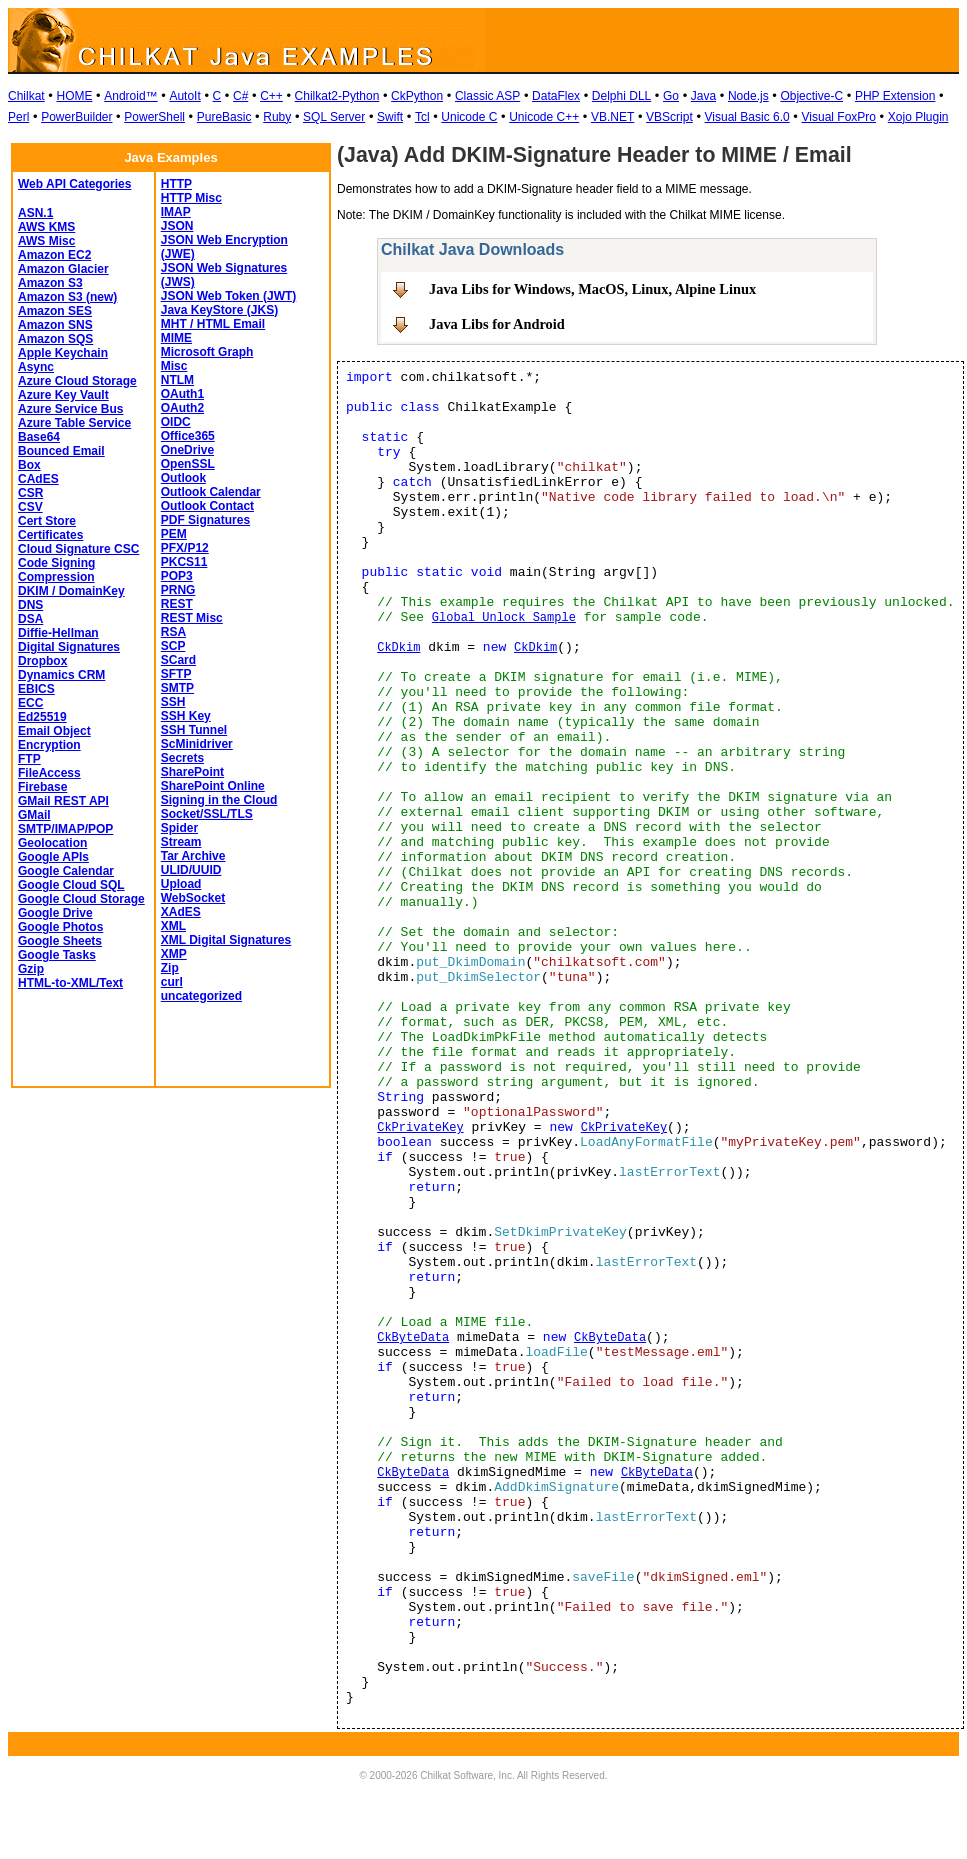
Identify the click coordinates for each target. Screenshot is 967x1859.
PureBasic (224, 117)
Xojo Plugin (918, 117)
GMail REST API (63, 801)
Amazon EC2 (54, 255)
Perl (18, 117)
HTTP (176, 184)
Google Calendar (66, 871)
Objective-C (811, 96)
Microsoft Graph (207, 352)
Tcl (422, 117)
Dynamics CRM (61, 675)
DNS (30, 605)
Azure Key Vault (63, 395)
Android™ (130, 96)
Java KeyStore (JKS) (219, 310)
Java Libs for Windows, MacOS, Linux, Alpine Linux (592, 289)
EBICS (36, 689)
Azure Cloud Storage (77, 381)
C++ (271, 96)
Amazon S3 (50, 283)
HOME (74, 96)
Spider (179, 828)
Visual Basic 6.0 (747, 117)
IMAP (176, 212)
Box (29, 465)
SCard (178, 660)
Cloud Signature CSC (78, 549)
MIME (176, 338)
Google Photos (60, 927)
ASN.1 (35, 213)
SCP (173, 646)
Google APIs (53, 857)
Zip (170, 968)
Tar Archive (193, 856)
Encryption (49, 745)
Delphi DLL (621, 96)
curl (172, 982)
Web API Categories (74, 184)
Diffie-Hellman (58, 633)
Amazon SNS (55, 325)
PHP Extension (895, 96)
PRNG (178, 590)
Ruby (277, 117)
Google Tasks (57, 955)
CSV (30, 507)
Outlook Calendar (211, 492)
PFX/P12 (185, 548)
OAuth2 (182, 408)
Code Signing (56, 563)
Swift (390, 117)
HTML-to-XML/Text (70, 983)
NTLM (177, 380)
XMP (174, 954)
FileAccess (49, 773)
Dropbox (42, 661)
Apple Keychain (63, 353)
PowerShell (154, 117)
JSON (177, 226)
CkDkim (398, 648)
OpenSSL (188, 464)
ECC (30, 703)
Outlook (183, 478)
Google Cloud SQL (71, 885)
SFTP (176, 674)
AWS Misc (46, 241)
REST (177, 604)
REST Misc (192, 618)
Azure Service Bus (70, 409)
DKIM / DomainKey (71, 591)
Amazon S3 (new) (67, 297)
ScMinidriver (197, 744)
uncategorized (201, 996)
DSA (30, 619)
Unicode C (469, 117)
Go (671, 96)
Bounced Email (61, 451)
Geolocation (52, 843)
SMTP (177, 688)
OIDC (176, 422)
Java (703, 96)
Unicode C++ (544, 117)
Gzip (31, 969)
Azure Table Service (74, 423)
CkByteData (413, 1338)
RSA (173, 632)
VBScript (669, 117)
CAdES (38, 479)
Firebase (42, 787)
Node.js (748, 96)
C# (240, 96)
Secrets (182, 758)
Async (36, 367)
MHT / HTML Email (213, 324)
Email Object (54, 731)
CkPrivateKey (420, 1128)
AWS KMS (46, 227)
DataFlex (556, 96)
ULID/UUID (191, 870)
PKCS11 (184, 562)
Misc (174, 366)
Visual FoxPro (839, 117)
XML (173, 926)
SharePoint (192, 772)
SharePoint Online (213, 786)
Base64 (39, 437)
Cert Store (47, 521)
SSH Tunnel (194, 730)
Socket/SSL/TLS (207, 814)
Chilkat (26, 96)
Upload (181, 884)
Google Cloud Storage (81, 899)
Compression (56, 577)
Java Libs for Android (497, 324)
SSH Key (186, 716)
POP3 (177, 576)
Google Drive (55, 913)
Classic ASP (487, 96)
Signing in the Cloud (219, 800)
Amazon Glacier (63, 269)
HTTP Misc (191, 198)
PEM (174, 534)
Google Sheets (60, 941)
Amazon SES (55, 311)
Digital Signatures (69, 647)
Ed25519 (42, 717)
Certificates (50, 535)
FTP (29, 759)
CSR (30, 493)
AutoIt (184, 96)
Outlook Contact (207, 506)
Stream (181, 842)
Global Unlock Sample (504, 618)
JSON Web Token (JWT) (229, 296)
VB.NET (612, 117)
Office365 (188, 436)
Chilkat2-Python (337, 96)
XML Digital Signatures (226, 940)
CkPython (417, 96)
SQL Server (334, 117)
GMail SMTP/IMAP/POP (65, 822)
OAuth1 (182, 394)
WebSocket (193, 898)
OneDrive (187, 450)
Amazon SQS (55, 339)
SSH (173, 702)
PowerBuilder (76, 117)
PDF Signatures (205, 520)
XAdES (181, 912)
